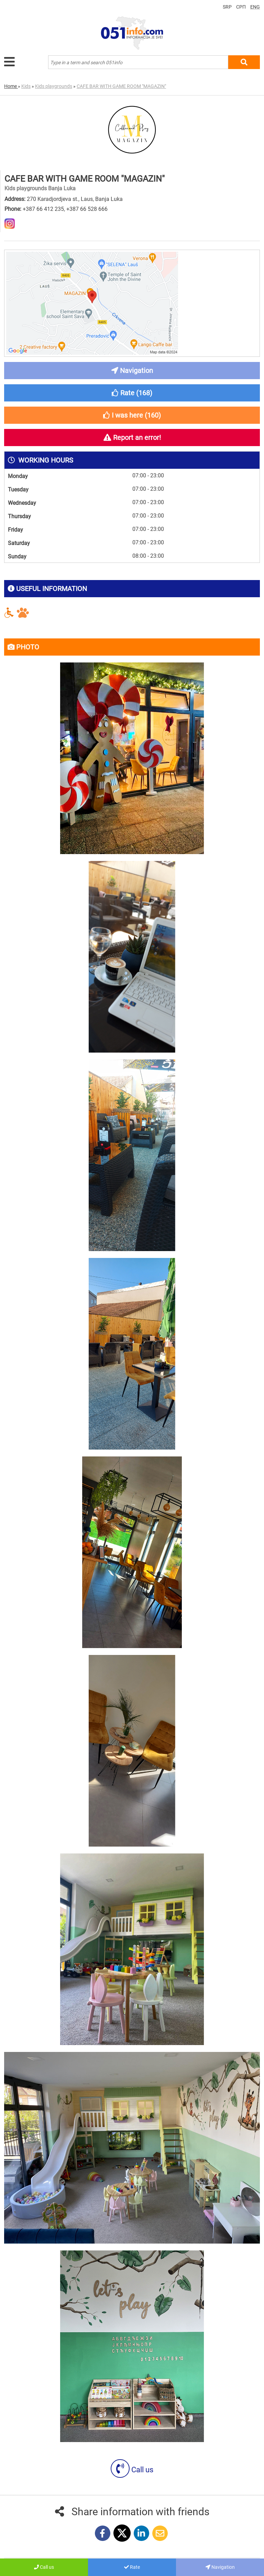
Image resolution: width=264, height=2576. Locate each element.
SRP (227, 7)
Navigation (220, 2567)
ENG (255, 7)
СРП (241, 7)
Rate (132, 2567)
